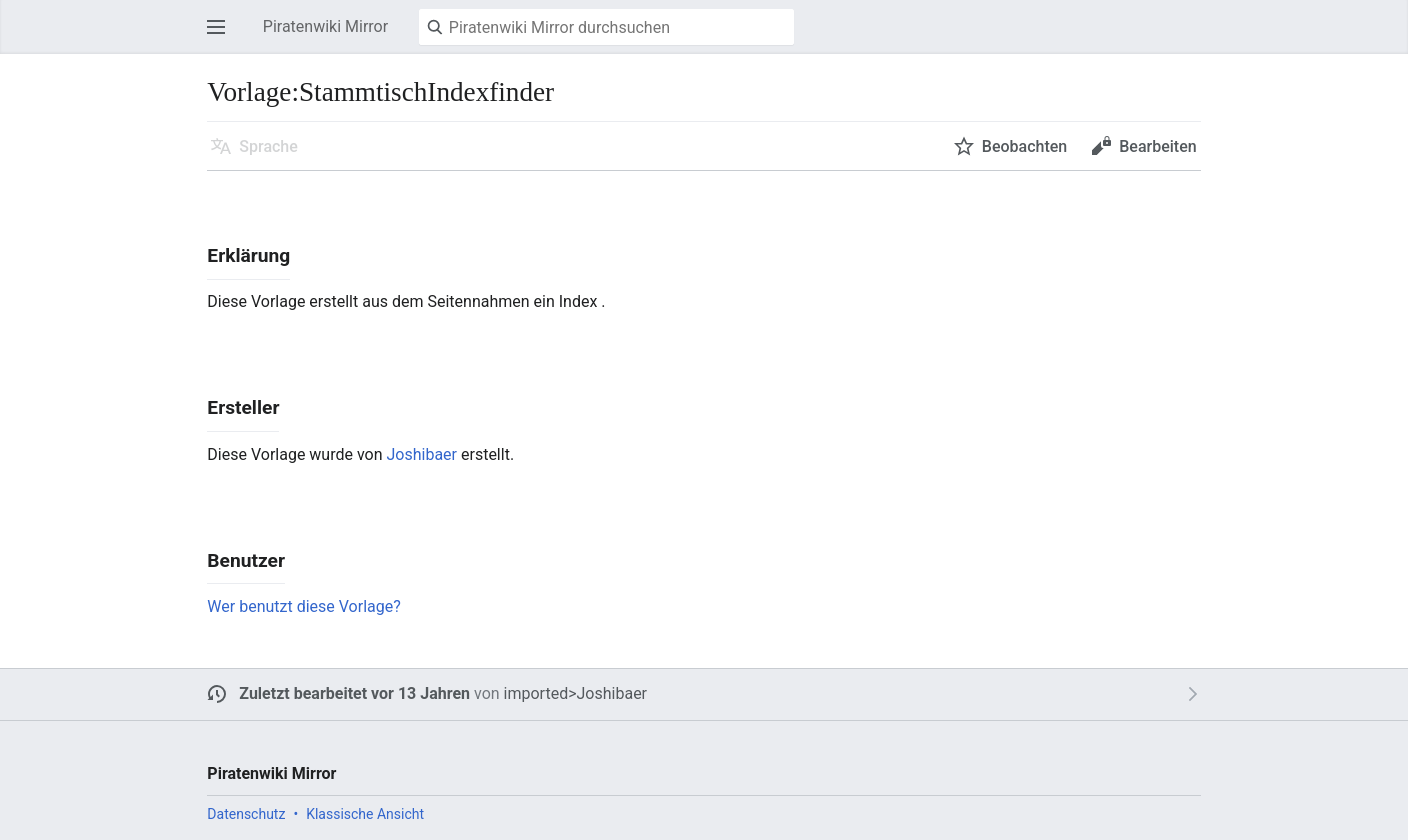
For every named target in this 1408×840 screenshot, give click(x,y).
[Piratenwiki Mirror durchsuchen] (606, 27)
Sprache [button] (268, 146)
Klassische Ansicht (365, 814)
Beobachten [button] (1024, 146)
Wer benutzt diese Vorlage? (303, 606)
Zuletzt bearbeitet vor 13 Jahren (354, 693)
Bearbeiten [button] (1157, 146)
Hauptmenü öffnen (222, 36)
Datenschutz (246, 814)
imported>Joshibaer (575, 693)
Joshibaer (422, 454)
